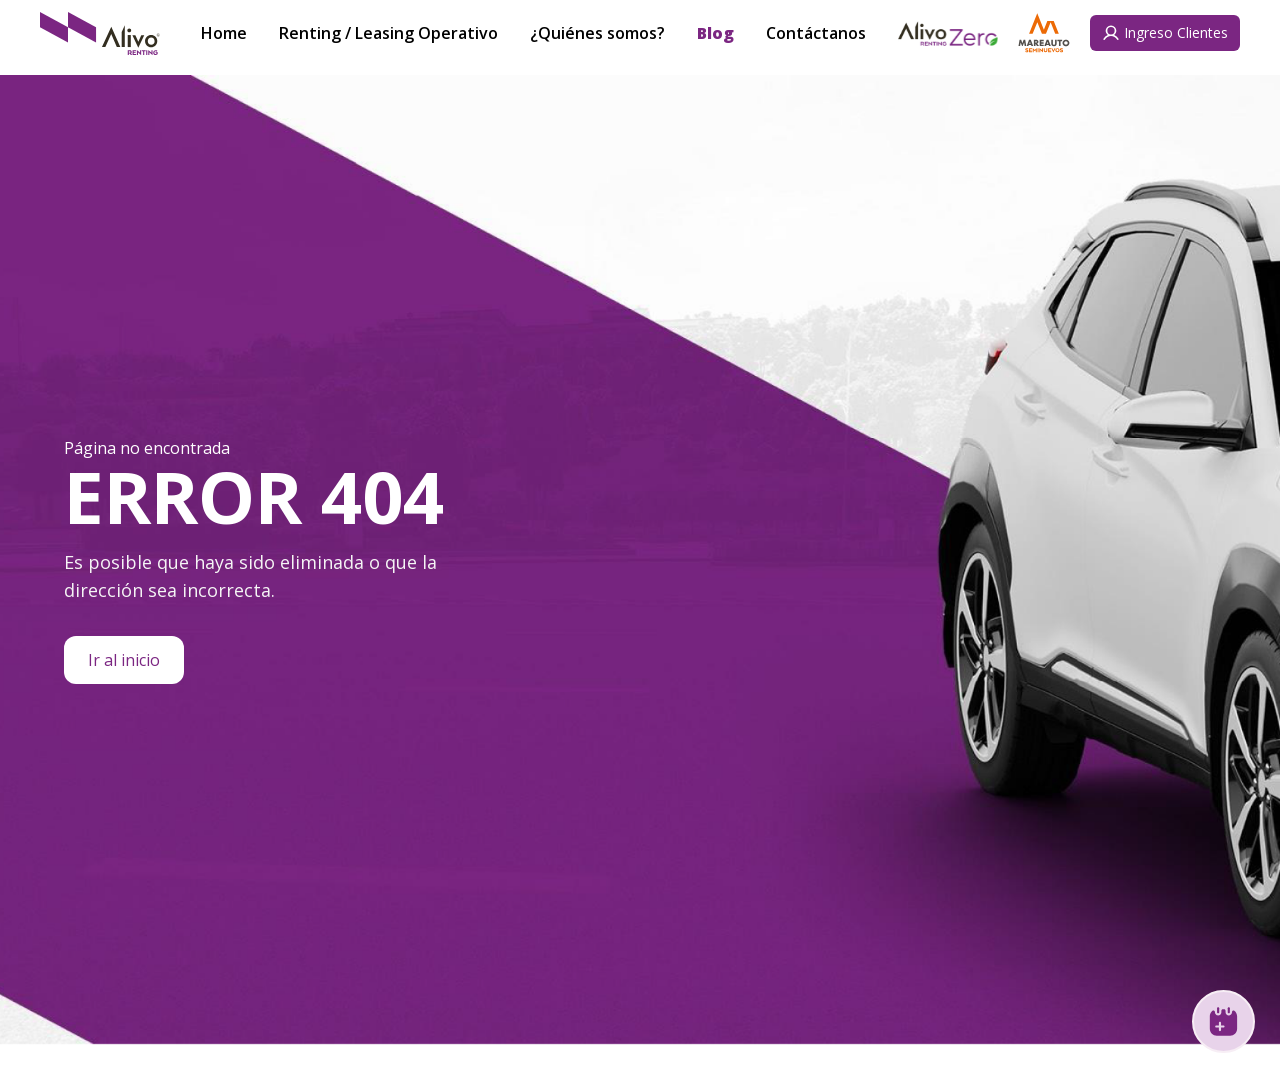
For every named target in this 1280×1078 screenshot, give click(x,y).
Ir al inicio (124, 660)
